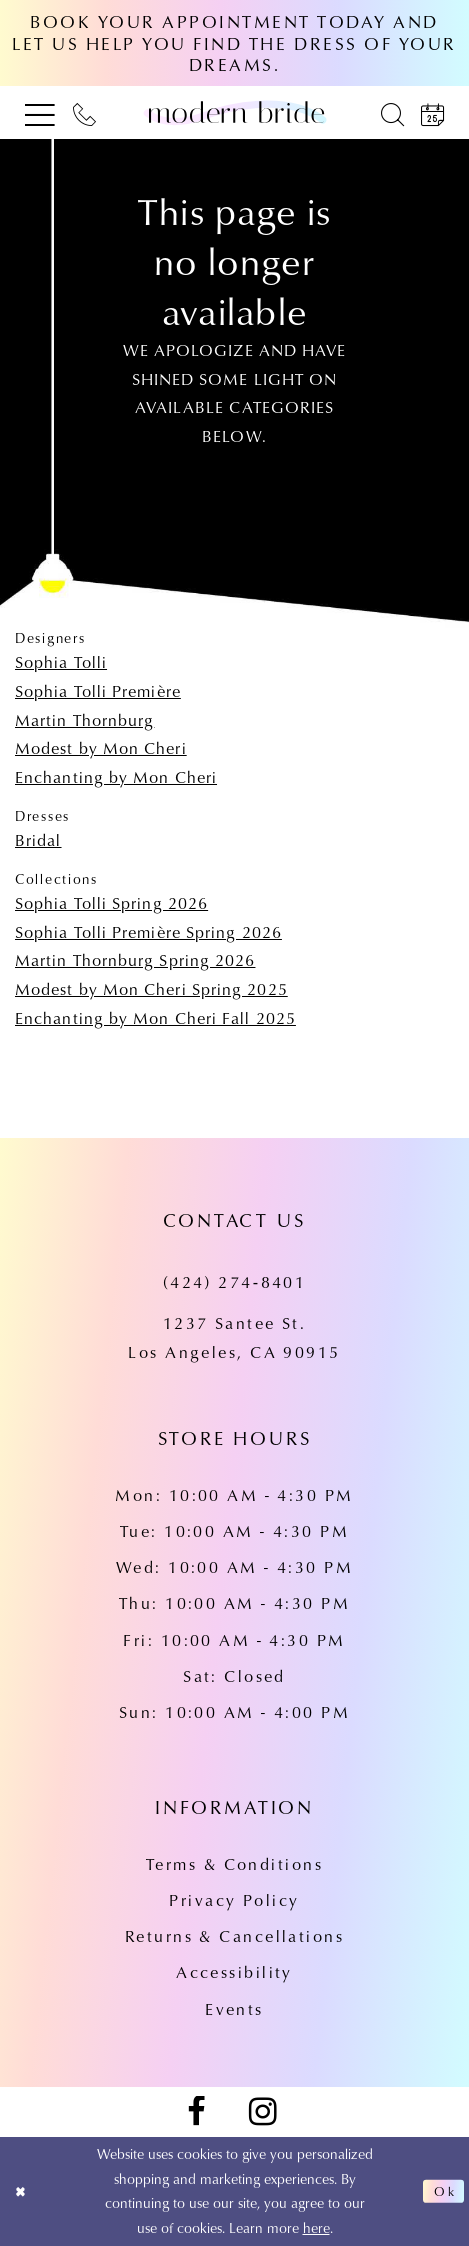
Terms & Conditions (234, 1863)
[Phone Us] (84, 112)
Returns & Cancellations (234, 1935)
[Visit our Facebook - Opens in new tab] (196, 2112)
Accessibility (234, 1971)
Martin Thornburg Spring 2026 (135, 959)
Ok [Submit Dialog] (443, 2190)
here (316, 2227)
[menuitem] (40, 112)
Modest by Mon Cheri (101, 747)
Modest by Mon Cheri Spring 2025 (151, 988)
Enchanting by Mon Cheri (116, 776)
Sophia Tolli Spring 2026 (111, 902)
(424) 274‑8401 (235, 1281)
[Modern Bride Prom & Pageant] (234, 112)
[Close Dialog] (23, 2191)
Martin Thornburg (84, 719)
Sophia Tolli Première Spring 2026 (148, 931)
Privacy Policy (234, 1899)
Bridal (38, 839)
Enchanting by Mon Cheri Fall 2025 (155, 1017)
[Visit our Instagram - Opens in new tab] (262, 2112)
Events (234, 2008)
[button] (40, 112)
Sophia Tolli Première (98, 690)
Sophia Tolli (61, 661)
